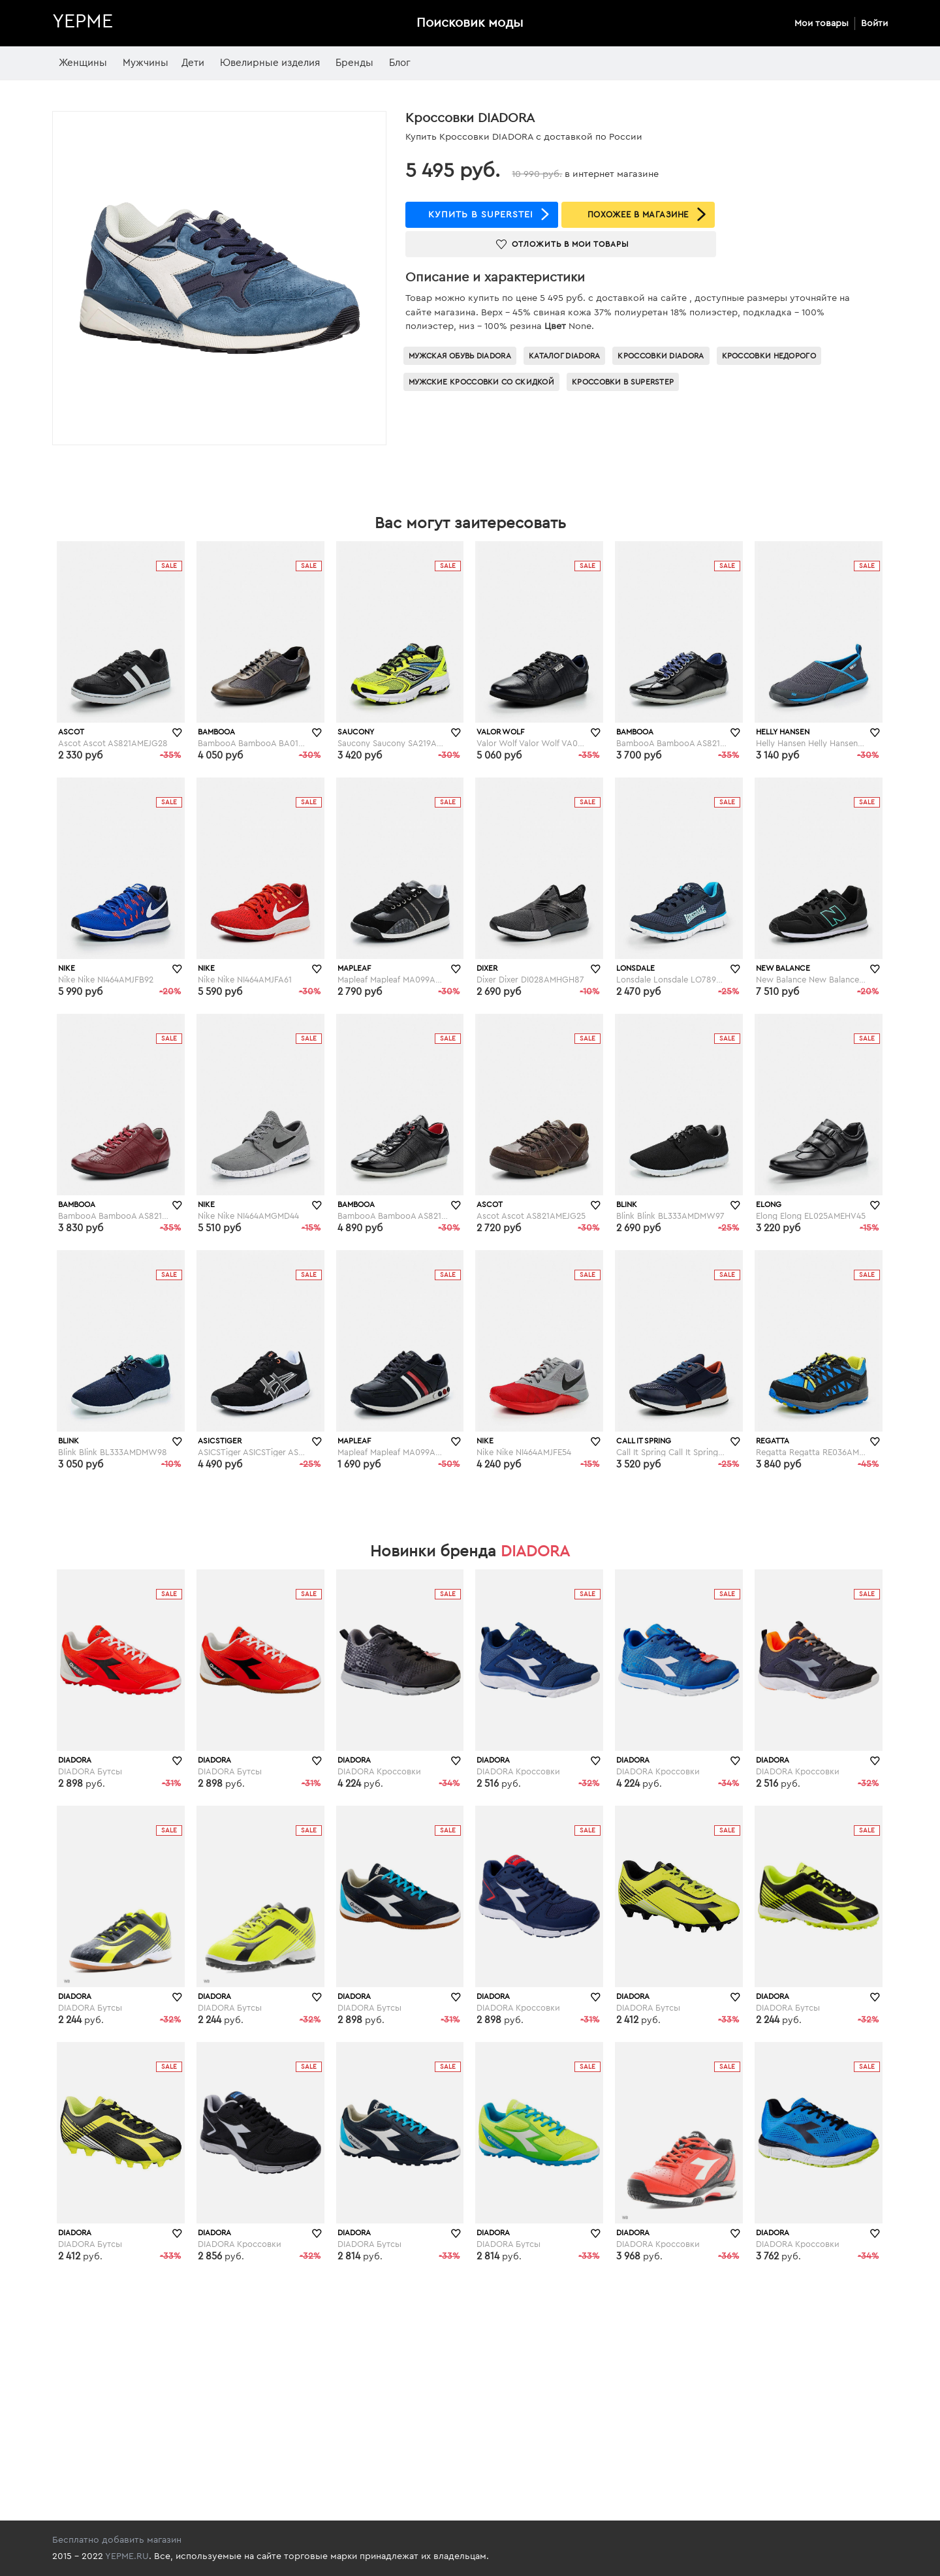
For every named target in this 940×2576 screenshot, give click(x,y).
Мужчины (145, 63)
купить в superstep (482, 214)
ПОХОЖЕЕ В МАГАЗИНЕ (638, 214)
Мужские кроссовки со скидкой (481, 382)
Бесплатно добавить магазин (116, 2540)
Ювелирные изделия (270, 63)
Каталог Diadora (565, 356)
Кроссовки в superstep (623, 382)
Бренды (354, 63)
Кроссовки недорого (769, 356)
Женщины (83, 63)
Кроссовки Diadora (661, 356)
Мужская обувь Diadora (460, 356)
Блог (400, 63)
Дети (192, 63)
